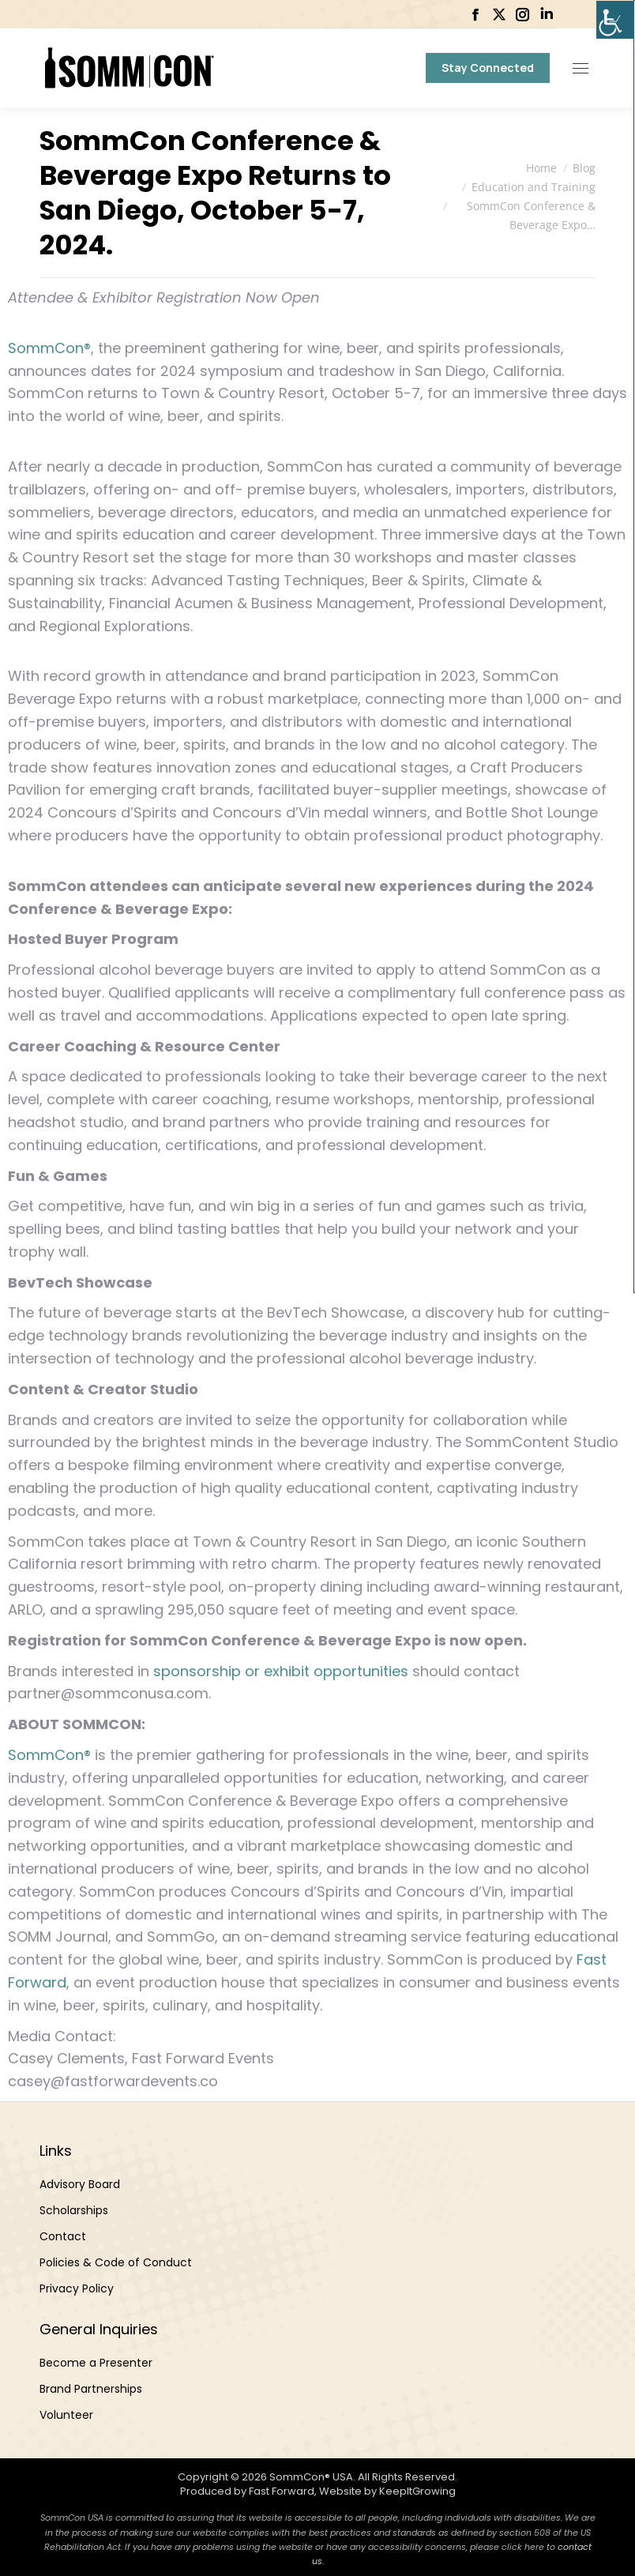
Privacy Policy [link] (76, 2288)
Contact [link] (62, 2236)
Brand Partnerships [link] (90, 2389)
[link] (615, 20)
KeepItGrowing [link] (417, 2491)
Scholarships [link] (73, 2210)
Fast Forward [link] (281, 2491)
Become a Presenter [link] (95, 2363)
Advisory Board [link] (79, 2184)
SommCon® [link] (49, 348)
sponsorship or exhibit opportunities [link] (280, 1671)
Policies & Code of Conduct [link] (115, 2262)
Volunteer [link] (66, 2415)
